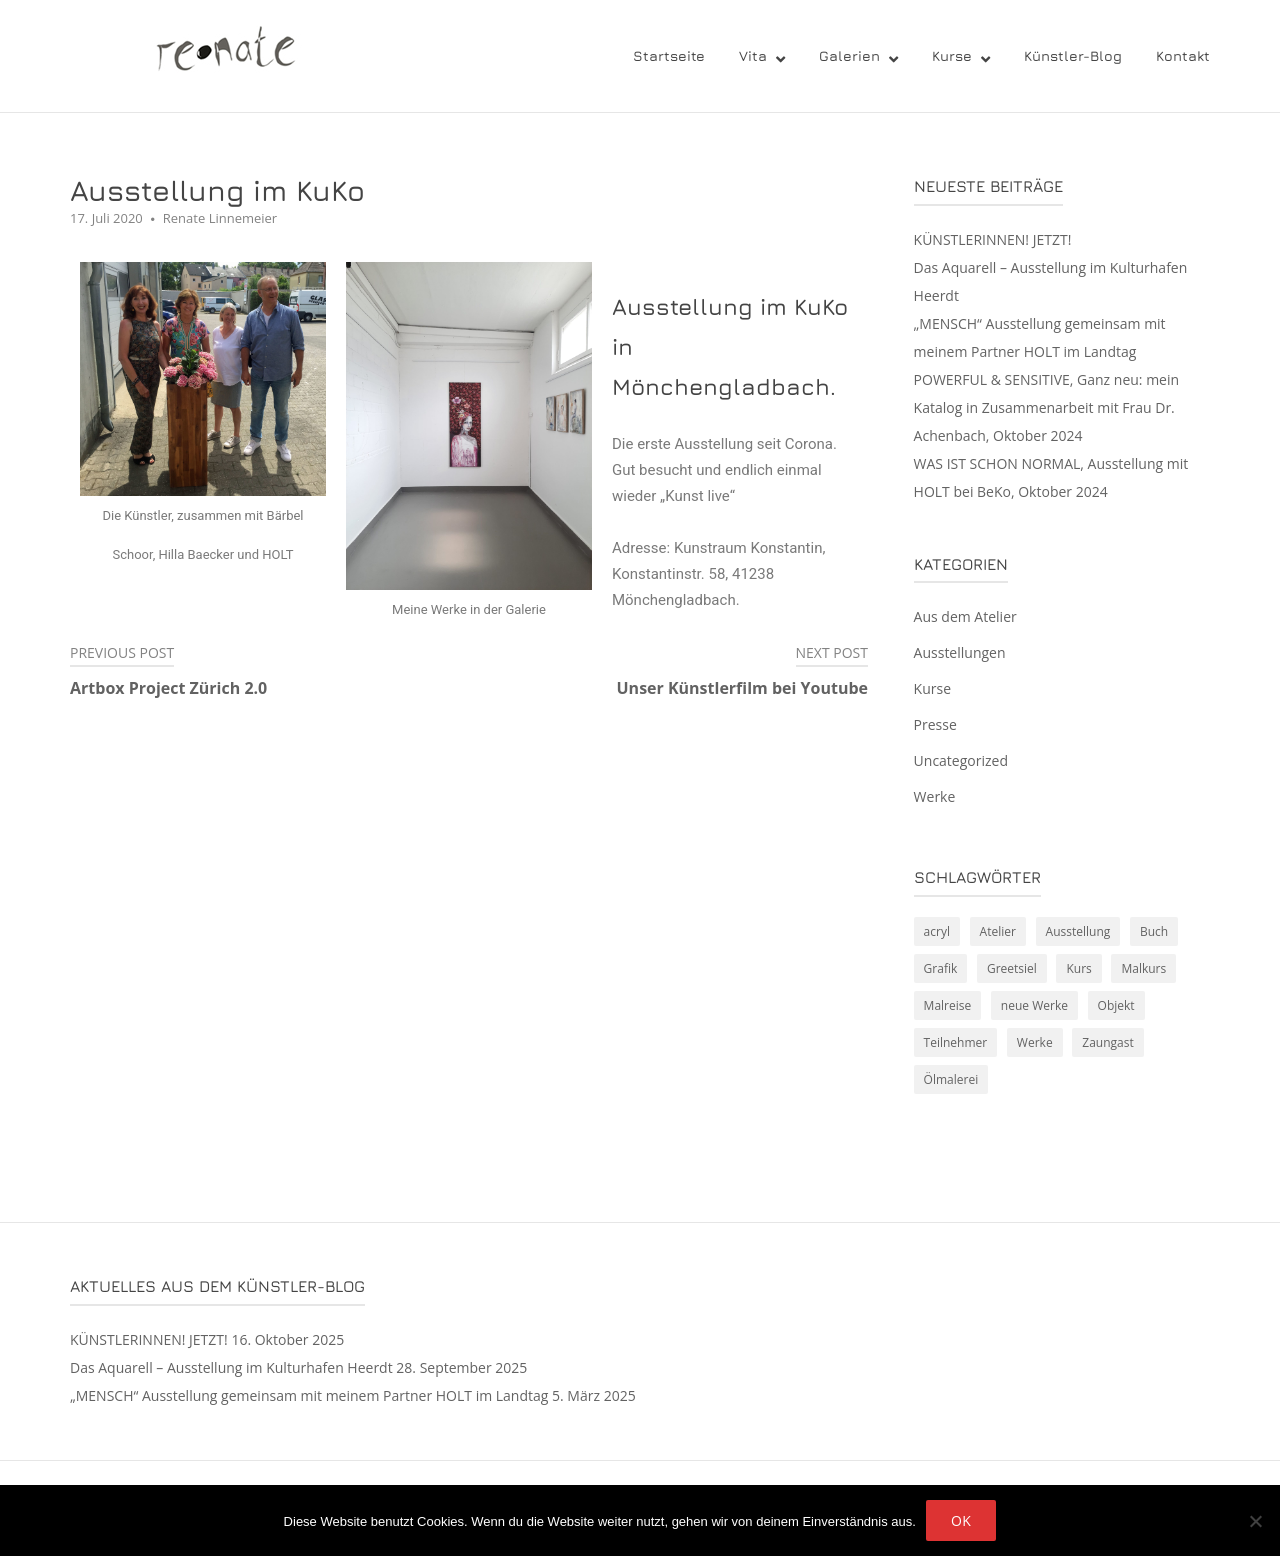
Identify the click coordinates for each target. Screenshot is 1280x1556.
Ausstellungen (960, 652)
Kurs (1078, 968)
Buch (1154, 931)
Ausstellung (1078, 931)
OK (961, 1520)
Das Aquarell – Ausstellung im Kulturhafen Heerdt (231, 1367)
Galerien (849, 55)
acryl (937, 931)
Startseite (669, 55)
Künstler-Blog (1073, 55)
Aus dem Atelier (965, 616)
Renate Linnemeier (220, 218)
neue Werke (1034, 1005)
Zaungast (1107, 1042)
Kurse (952, 55)
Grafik (941, 968)
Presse (935, 724)
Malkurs (1143, 968)
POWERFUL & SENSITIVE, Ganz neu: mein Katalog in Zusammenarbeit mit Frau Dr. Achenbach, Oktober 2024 (1047, 407)
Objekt (1116, 1005)
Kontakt (1183, 55)
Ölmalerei (951, 1079)
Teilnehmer (956, 1042)
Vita (753, 55)
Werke (935, 796)
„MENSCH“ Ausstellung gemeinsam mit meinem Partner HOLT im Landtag (309, 1395)
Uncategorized (961, 760)
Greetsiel (1012, 968)
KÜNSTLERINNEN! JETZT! (993, 239)
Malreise (948, 1005)
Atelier (998, 931)
